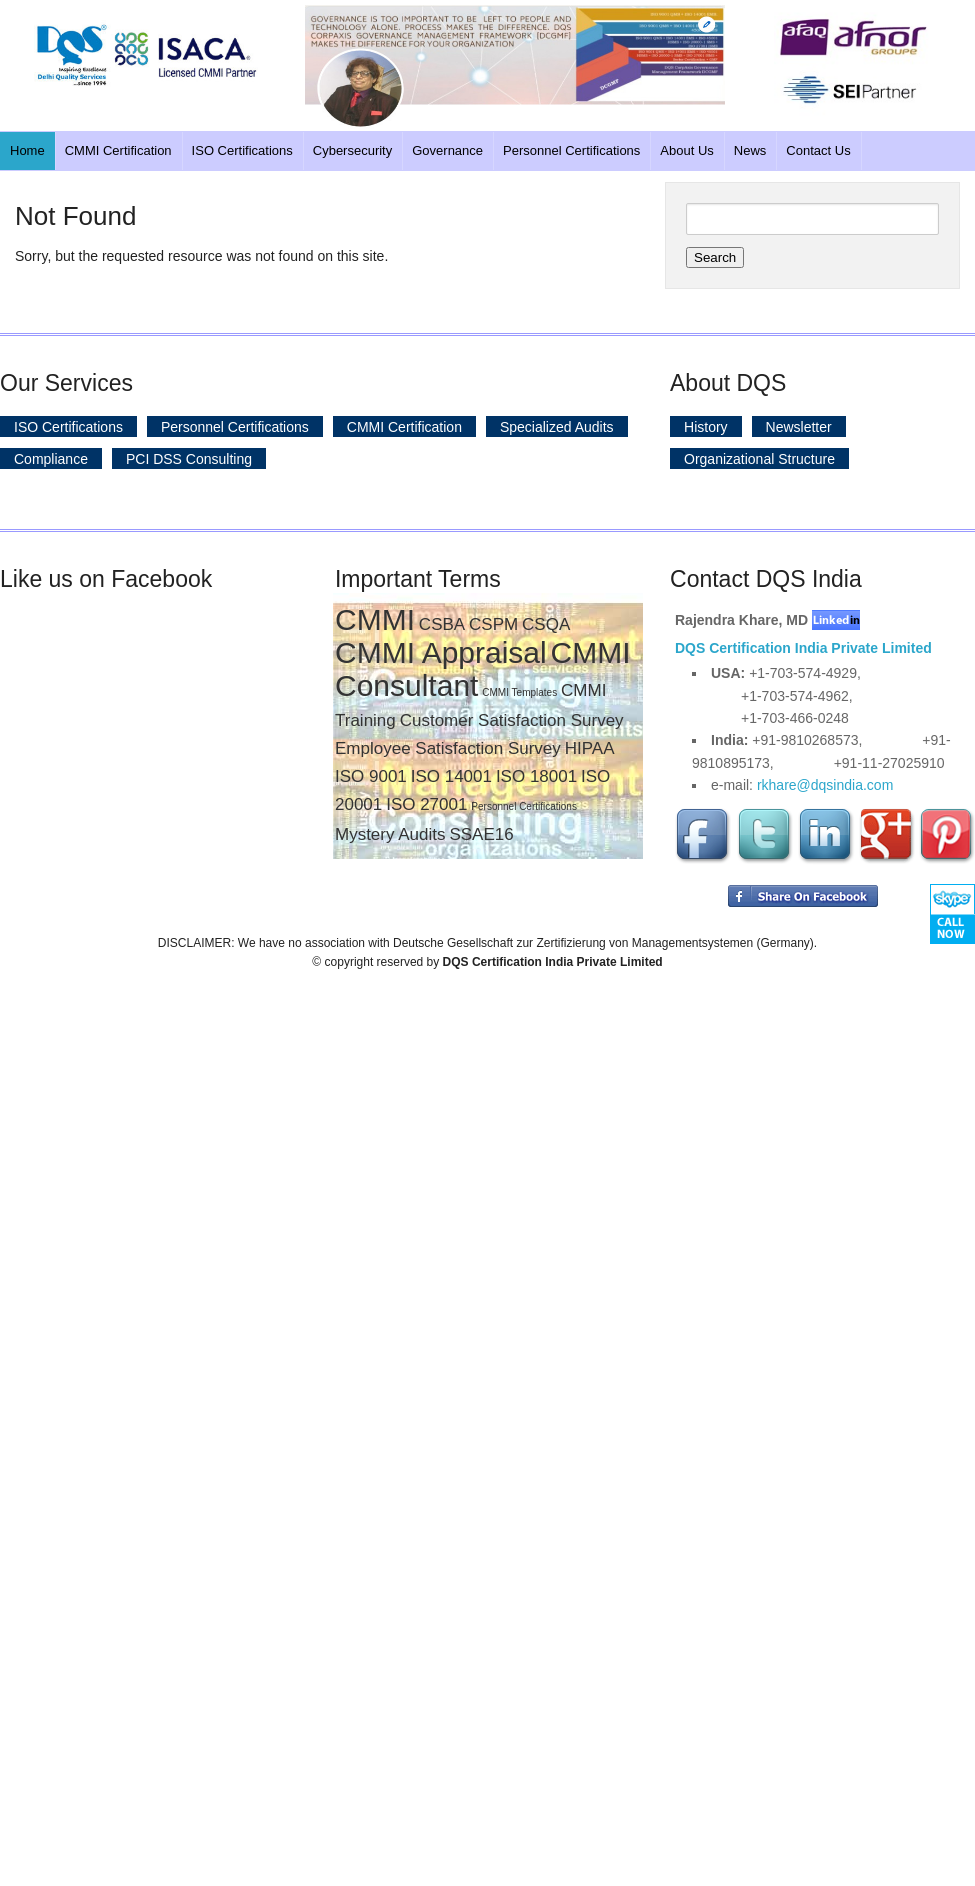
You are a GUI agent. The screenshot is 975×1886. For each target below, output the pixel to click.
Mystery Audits (390, 834)
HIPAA (590, 748)
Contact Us (818, 150)
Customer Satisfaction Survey (512, 720)
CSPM (493, 624)
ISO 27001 (426, 804)
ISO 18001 (536, 776)
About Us (686, 150)
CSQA (546, 624)
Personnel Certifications (571, 150)
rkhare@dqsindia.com (825, 785)
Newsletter (799, 426)
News (750, 150)
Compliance (51, 458)
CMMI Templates (519, 692)
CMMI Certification (118, 150)
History (706, 426)
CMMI (375, 619)
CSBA (442, 624)
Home (27, 150)
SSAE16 (481, 834)
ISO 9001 (371, 776)
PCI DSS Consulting (189, 458)
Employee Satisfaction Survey (448, 748)
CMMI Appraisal (441, 652)
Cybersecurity (352, 150)
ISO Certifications (242, 150)
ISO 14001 (451, 776)
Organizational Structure (759, 458)
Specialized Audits (557, 426)
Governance (447, 150)
